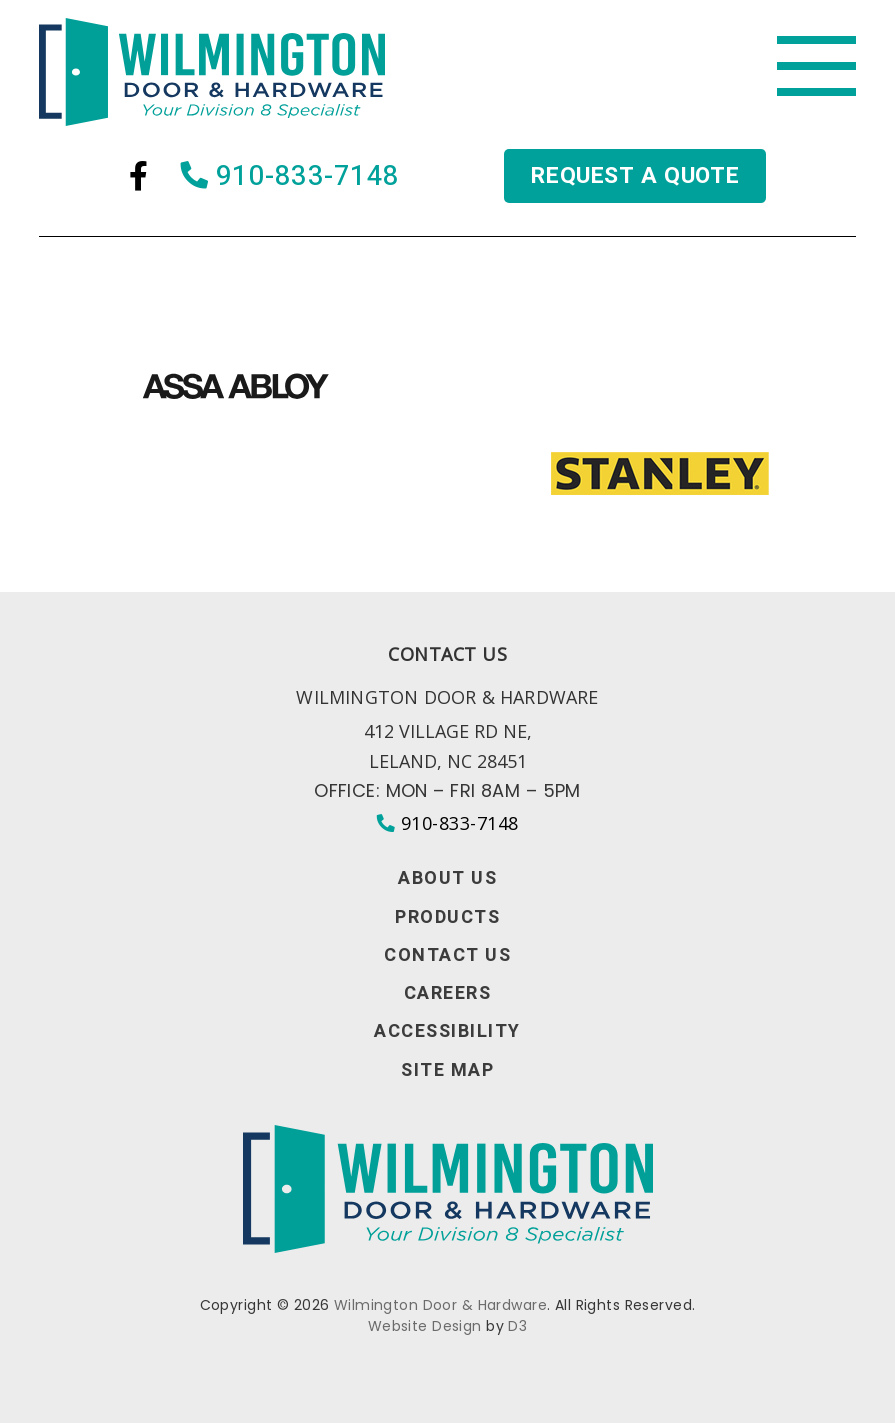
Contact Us (447, 956)
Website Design (425, 1326)
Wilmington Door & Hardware (440, 1305)
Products (447, 918)
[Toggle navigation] (816, 67)
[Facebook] (136, 179)
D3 (517, 1326)
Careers (448, 994)
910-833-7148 (289, 179)
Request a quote (634, 178)
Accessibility (447, 1032)
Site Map (447, 1071)
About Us (447, 879)
